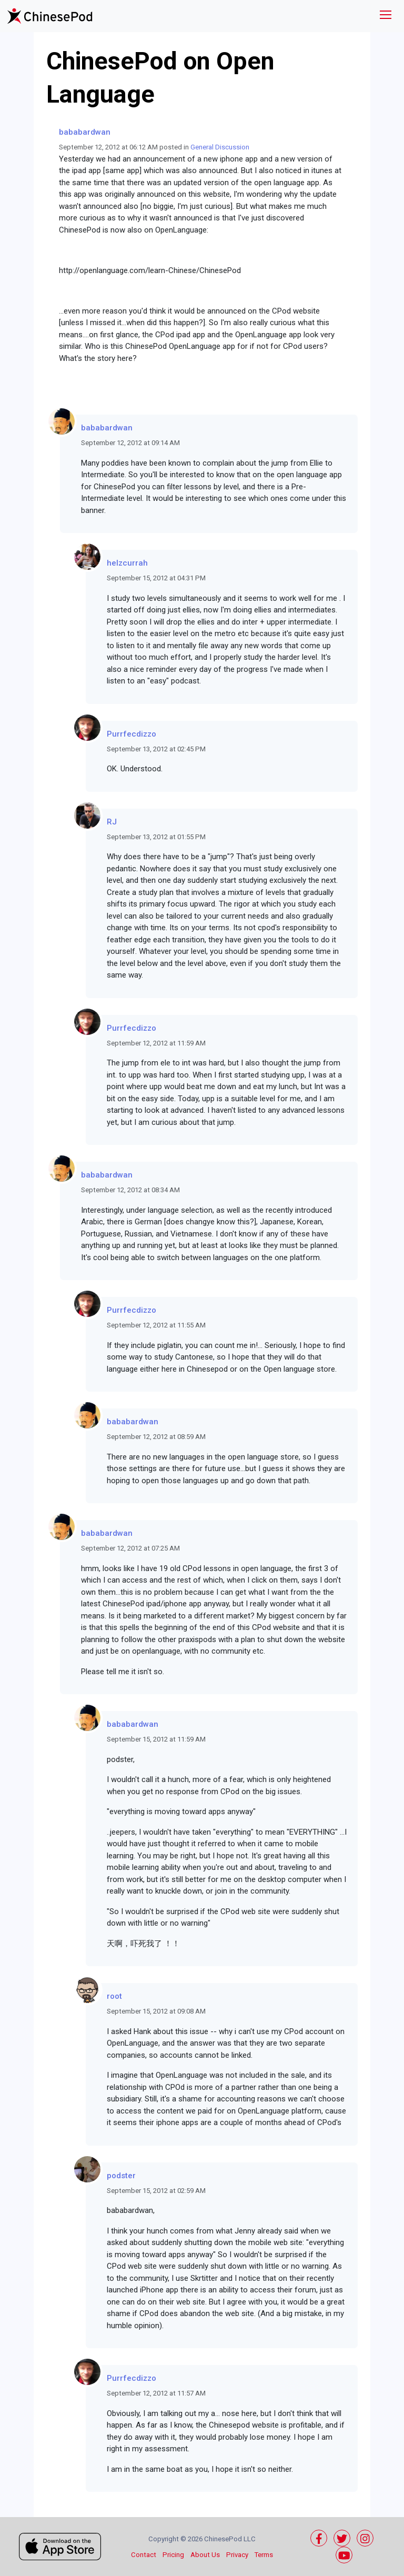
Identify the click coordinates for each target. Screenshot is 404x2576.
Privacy (237, 2555)
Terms (264, 2555)
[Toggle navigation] (385, 16)
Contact (143, 2555)
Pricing (173, 2555)
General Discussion (219, 147)
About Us (205, 2555)
